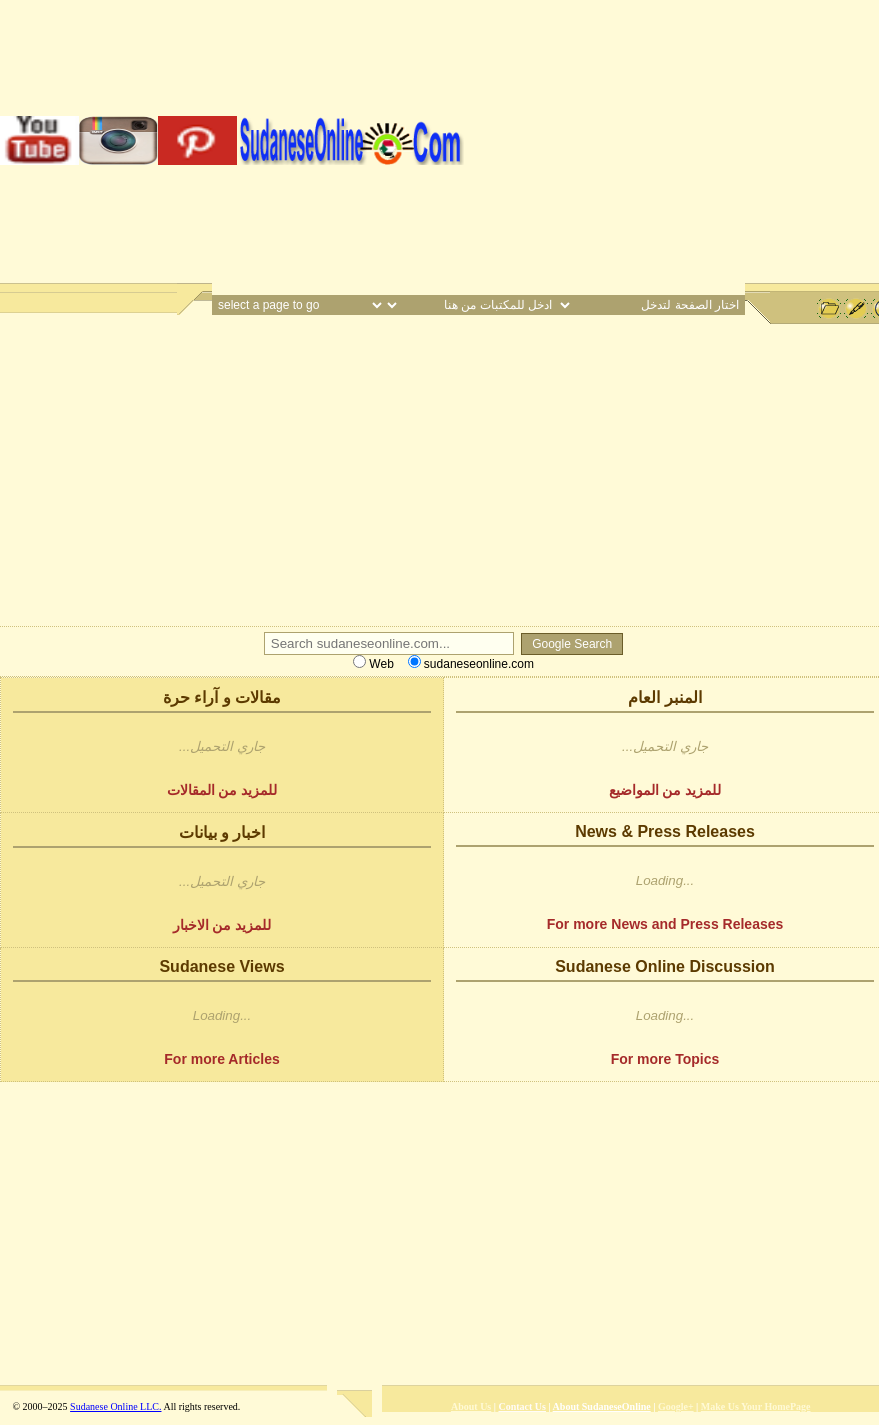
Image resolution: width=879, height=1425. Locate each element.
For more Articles (221, 1059)
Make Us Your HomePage (756, 1406)
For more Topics (665, 1059)
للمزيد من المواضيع (665, 790)
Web (373, 664)
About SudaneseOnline (602, 1406)
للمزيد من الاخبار (222, 925)
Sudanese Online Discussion (665, 966)
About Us (471, 1406)
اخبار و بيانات (222, 832)
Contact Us (522, 1406)
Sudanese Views (221, 966)
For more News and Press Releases (665, 924)
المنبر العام (664, 697)
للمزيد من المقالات (222, 790)
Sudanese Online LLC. (115, 1406)
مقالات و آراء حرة (222, 697)
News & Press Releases (665, 831)
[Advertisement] (671, 140)
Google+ (676, 1406)
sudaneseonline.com (471, 664)
